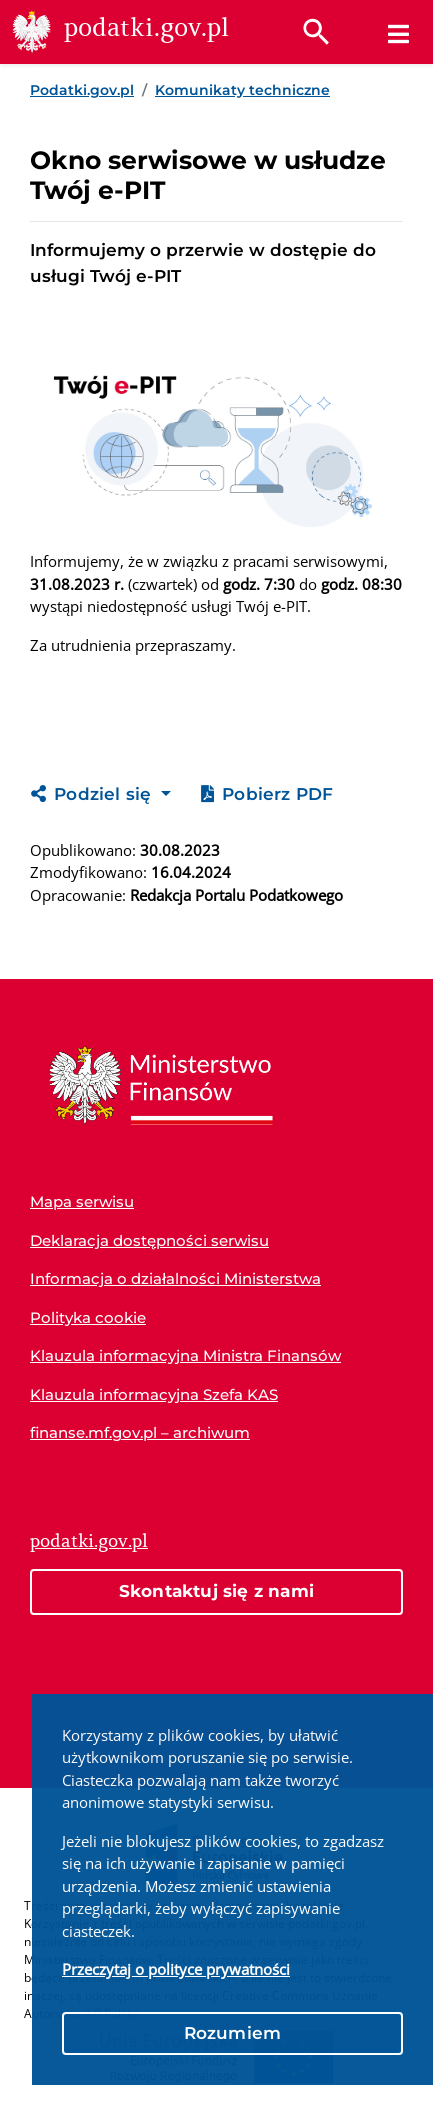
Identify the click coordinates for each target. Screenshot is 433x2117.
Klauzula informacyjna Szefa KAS (154, 1394)
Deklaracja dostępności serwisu (149, 1240)
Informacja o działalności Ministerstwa (175, 1278)
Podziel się (94, 794)
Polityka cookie (88, 1317)
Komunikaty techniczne (242, 90)
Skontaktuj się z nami (216, 1591)
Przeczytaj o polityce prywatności (176, 1969)
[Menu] (398, 34)
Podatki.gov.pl (82, 90)
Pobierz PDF (267, 794)
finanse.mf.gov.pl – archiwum (140, 1432)
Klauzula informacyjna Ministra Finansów (185, 1355)
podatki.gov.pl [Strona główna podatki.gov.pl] (89, 1541)
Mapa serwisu (82, 1201)
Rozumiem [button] (233, 2033)
